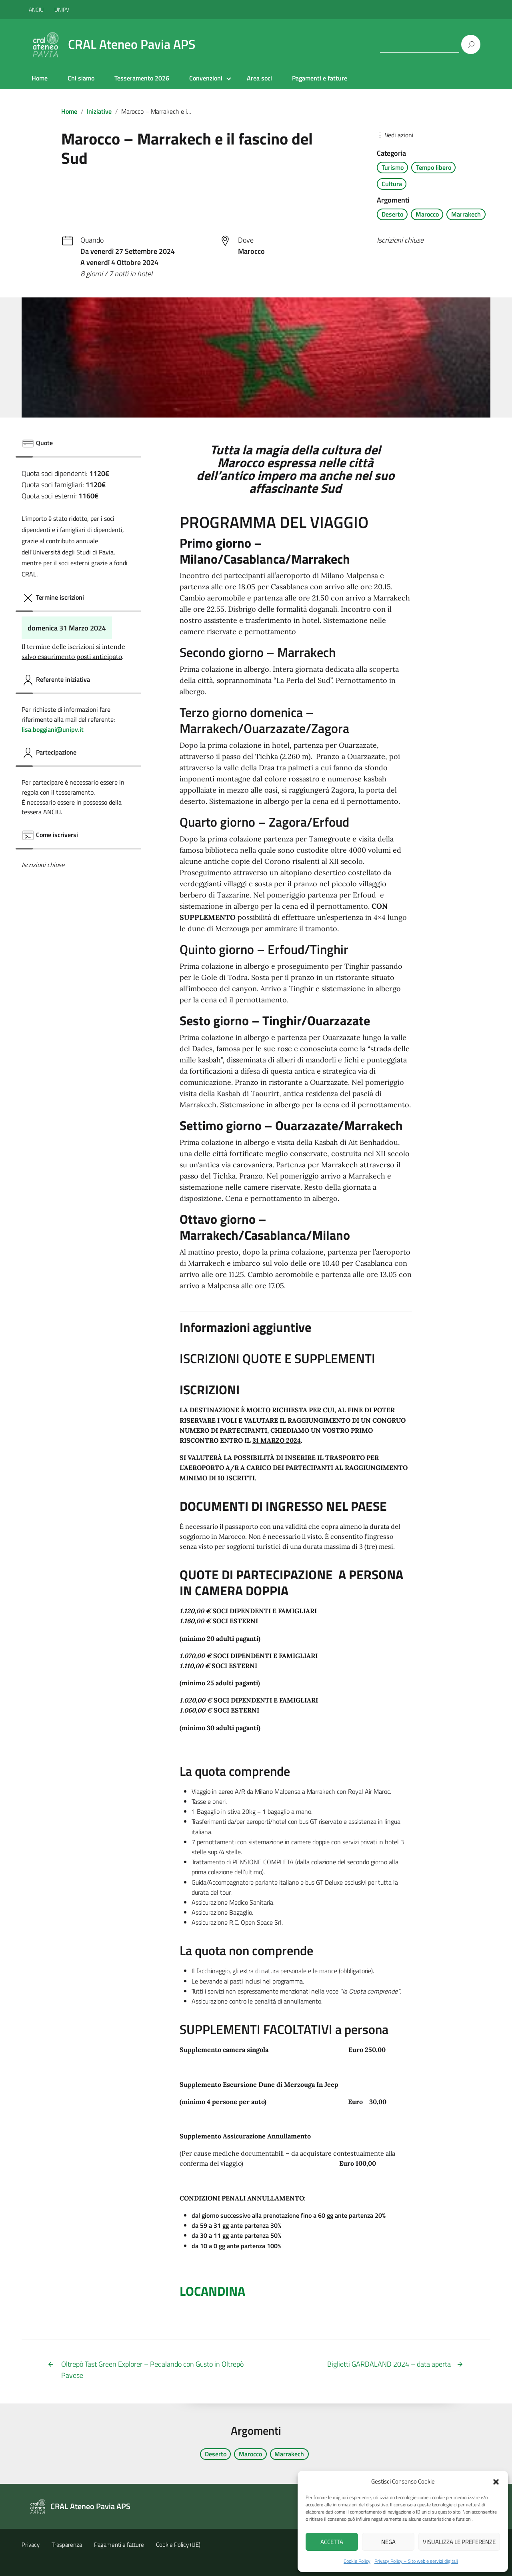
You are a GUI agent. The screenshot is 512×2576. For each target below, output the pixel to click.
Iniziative (99, 111)
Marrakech (466, 214)
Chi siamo (81, 78)
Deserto (392, 214)
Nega (388, 2541)
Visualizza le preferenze (459, 2541)
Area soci (259, 78)
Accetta (331, 2541)
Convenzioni (205, 78)
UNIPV (61, 9)
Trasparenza (67, 2544)
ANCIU (37, 9)
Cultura (392, 184)
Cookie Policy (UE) (178, 2544)
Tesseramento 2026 (141, 78)
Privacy (31, 2544)
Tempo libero (433, 167)
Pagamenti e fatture (319, 78)
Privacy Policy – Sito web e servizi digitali (416, 2561)
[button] (496, 2481)
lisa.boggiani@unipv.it (53, 729)
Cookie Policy (357, 2561)
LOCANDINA (212, 2291)
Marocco (427, 214)
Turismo (393, 167)
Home (40, 78)
